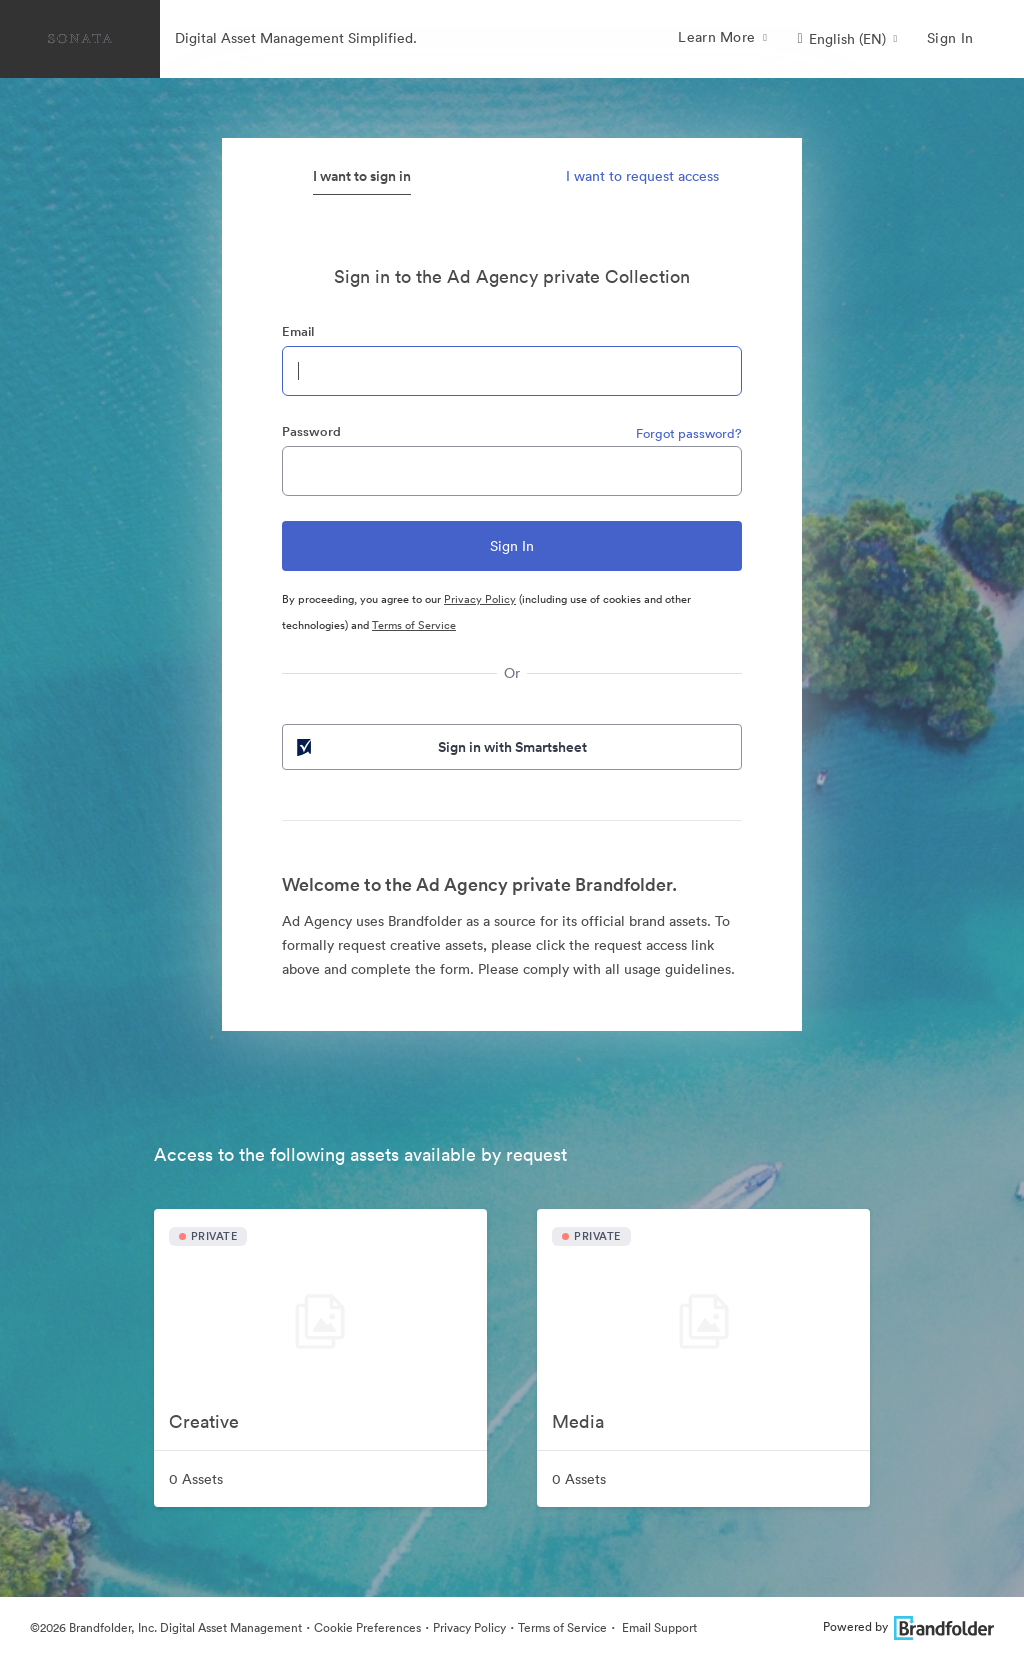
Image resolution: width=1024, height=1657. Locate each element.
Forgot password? (689, 433)
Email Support (658, 1627)
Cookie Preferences (367, 1627)
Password (311, 431)
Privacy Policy (480, 599)
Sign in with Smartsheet (440, 747)
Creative (204, 1421)
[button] (847, 39)
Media (578, 1421)
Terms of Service (414, 625)
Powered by (908, 1626)
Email (298, 331)
